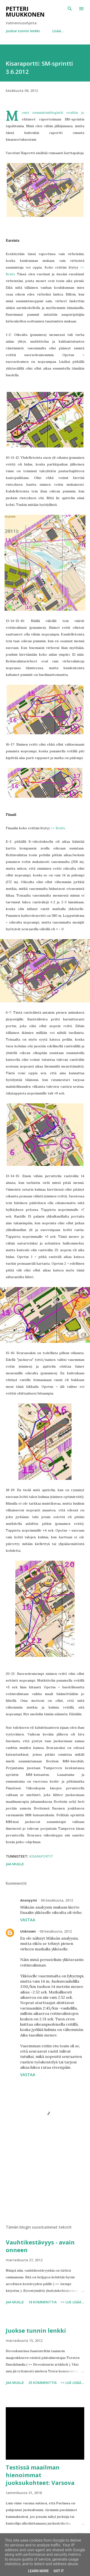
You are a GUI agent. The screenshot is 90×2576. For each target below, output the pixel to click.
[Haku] (70, 9)
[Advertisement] (45, 2179)
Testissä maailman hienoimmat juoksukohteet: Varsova (40, 2475)
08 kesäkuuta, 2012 (56, 1931)
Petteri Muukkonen (25, 11)
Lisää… (58, 31)
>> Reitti (58, 828)
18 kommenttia (42, 2302)
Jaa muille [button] (15, 1864)
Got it (59, 2571)
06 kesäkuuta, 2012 (57, 1900)
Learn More (38, 2571)
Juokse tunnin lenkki (23, 31)
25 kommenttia (42, 2382)
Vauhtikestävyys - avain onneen (40, 2246)
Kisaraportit (41, 1856)
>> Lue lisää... (72, 2302)
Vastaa (27, 1920)
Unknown (28, 1931)
